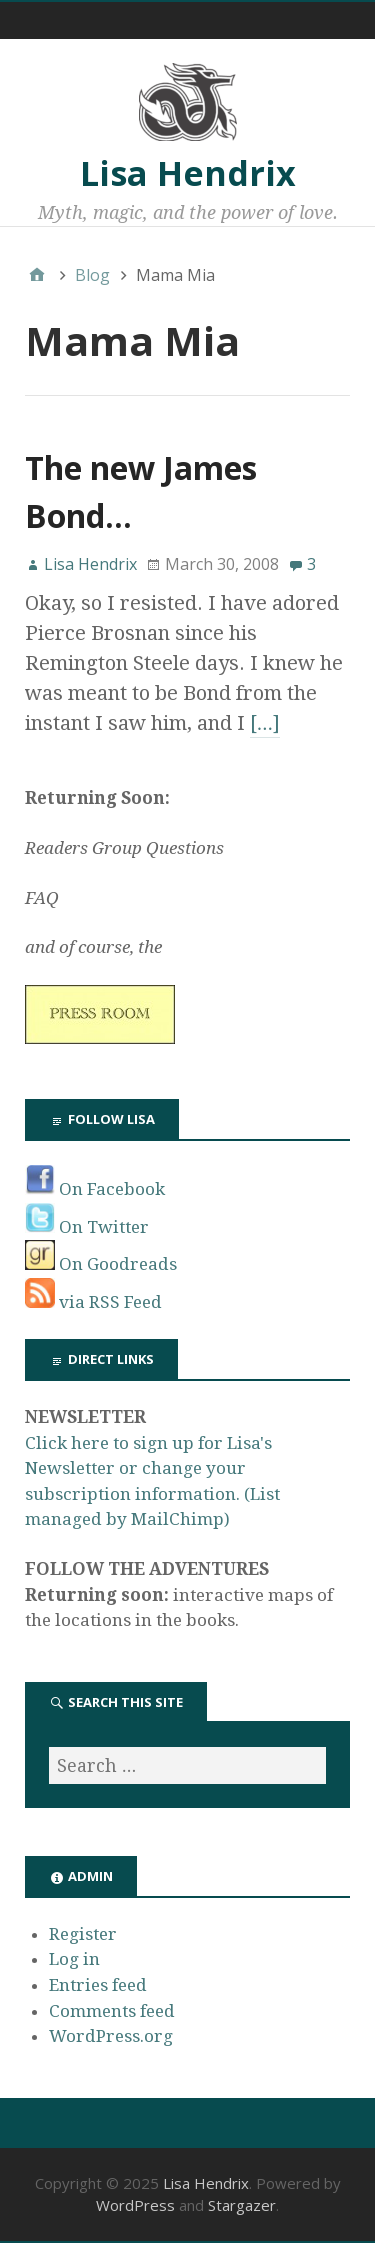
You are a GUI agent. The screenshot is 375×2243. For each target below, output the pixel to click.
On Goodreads (101, 1264)
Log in (74, 1959)
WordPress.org (111, 2036)
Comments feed (112, 2011)
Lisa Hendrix (188, 173)
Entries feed (98, 1985)
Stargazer (242, 2205)
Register (83, 1934)
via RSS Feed (93, 1302)
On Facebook (95, 1189)
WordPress (135, 2205)
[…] (265, 723)
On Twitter (87, 1227)
